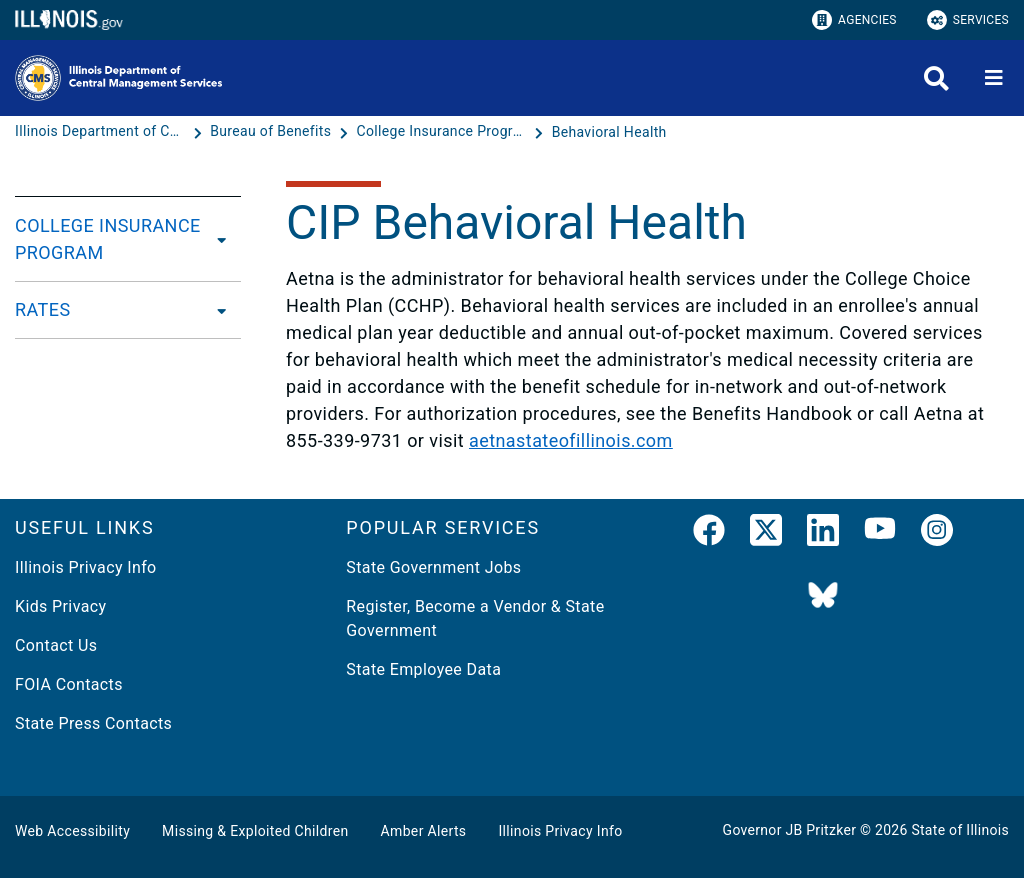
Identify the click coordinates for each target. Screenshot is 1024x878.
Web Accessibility (72, 831)
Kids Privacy (60, 606)
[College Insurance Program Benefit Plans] (443, 132)
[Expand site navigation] (994, 78)
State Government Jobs (433, 567)
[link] (709, 534)
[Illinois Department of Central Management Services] (102, 132)
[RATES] (216, 310)
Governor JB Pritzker (790, 830)
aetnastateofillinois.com (571, 440)
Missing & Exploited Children (255, 831)
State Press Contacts (93, 723)
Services (968, 20)
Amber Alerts (424, 831)
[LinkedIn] (823, 534)
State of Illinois (960, 830)
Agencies (854, 20)
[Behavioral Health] (609, 132)
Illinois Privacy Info (86, 567)
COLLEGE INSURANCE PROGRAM (108, 239)
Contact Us (56, 645)
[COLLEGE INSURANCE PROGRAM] (223, 239)
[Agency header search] (936, 78)
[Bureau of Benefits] (272, 132)
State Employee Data (423, 669)
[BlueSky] (823, 596)
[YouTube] (880, 534)
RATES (43, 309)
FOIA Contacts (69, 684)
